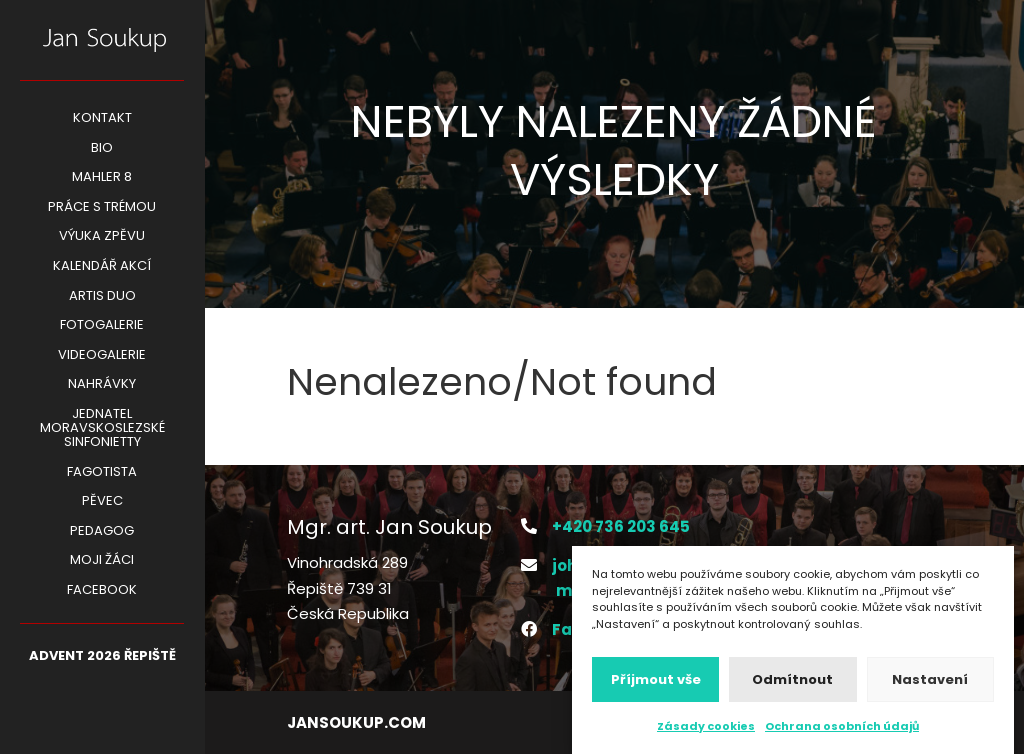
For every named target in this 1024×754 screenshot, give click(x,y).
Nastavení (930, 684)
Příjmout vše (656, 684)
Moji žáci (102, 561)
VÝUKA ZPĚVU (102, 237)
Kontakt (102, 119)
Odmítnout (792, 684)
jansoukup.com (356, 722)
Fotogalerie (102, 326)
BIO (102, 149)
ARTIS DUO (102, 297)
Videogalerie (102, 356)
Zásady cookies (706, 732)
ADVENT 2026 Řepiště (102, 657)
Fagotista (102, 473)
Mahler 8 (102, 178)
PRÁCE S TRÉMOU (102, 208)
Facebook (102, 591)
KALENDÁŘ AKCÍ (102, 267)
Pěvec (102, 502)
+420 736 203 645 (621, 526)
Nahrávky (102, 385)
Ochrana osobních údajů (842, 732)
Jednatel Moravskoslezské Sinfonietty (102, 429)
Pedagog (102, 532)
